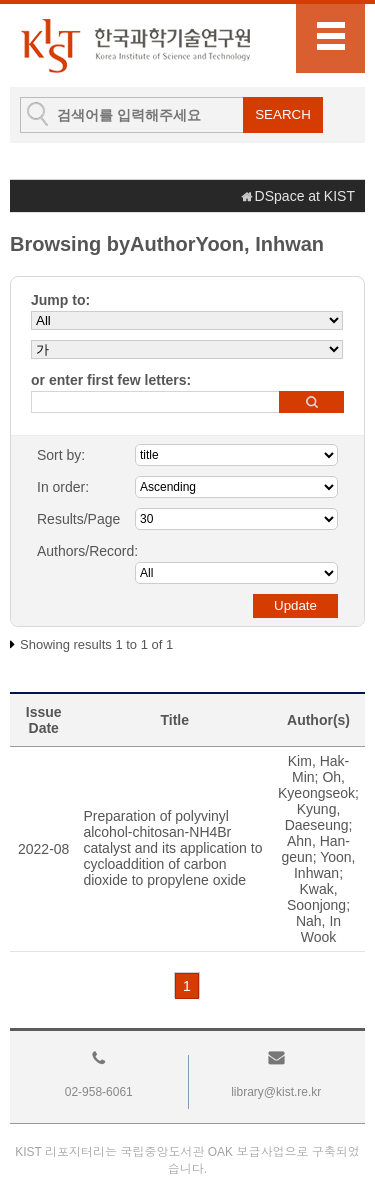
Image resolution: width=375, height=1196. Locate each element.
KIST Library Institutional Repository (135, 45)
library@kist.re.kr (276, 1092)
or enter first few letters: (111, 380)
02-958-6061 (99, 1092)
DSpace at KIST (305, 196)
